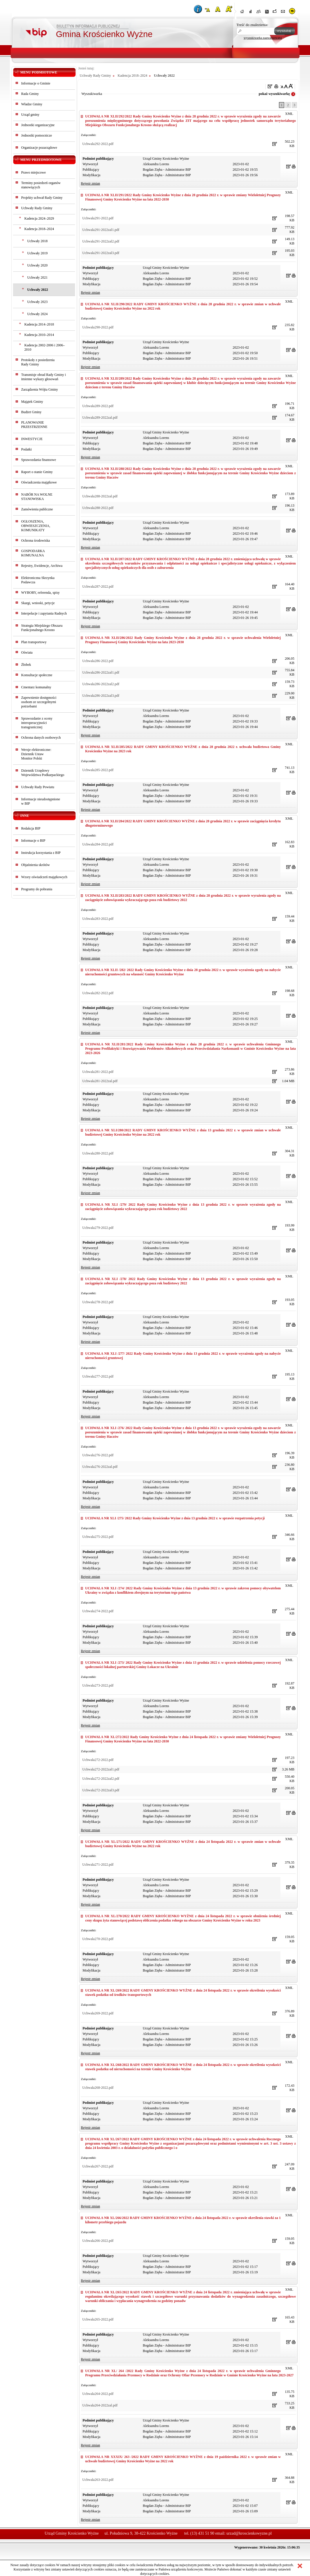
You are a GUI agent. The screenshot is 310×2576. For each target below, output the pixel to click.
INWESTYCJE (32, 439)
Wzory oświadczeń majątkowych (44, 877)
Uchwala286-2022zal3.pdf (100, 696)
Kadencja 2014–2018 (39, 324)
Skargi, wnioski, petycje (38, 603)
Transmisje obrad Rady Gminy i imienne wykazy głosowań (43, 377)
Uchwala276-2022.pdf (98, 1455)
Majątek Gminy (32, 402)
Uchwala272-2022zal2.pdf (100, 1779)
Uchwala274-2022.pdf (98, 1611)
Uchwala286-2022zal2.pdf (100, 684)
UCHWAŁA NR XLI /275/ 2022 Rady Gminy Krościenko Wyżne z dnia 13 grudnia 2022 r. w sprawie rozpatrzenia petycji (175, 1518)
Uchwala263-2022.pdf (98, 2480)
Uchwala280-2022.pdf (98, 1153)
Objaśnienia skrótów (35, 865)
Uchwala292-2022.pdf (98, 144)
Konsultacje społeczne (36, 675)
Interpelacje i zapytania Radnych (44, 613)
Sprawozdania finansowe (38, 460)
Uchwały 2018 (37, 241)
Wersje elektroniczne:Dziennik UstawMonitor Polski (36, 754)
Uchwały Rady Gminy (36, 208)
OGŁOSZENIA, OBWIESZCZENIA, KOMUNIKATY (35, 525)
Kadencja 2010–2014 (39, 335)
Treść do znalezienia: (252, 25)
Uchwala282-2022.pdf (98, 993)
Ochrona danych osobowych (41, 738)
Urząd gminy (30, 115)
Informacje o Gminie (35, 83)
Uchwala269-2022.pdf (98, 2013)
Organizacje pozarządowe (39, 148)
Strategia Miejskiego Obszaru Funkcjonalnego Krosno (42, 628)
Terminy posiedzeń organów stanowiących (41, 185)
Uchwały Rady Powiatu (37, 787)
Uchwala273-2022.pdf (98, 1685)
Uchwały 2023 (37, 302)
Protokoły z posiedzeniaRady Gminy (37, 362)
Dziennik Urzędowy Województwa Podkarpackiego (42, 772)
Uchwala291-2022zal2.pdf (100, 241)
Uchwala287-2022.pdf (98, 586)
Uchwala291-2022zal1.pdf (100, 230)
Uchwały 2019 (37, 253)
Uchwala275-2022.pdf (98, 1537)
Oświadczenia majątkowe (39, 482)
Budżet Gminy (31, 412)
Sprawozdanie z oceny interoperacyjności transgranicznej (36, 722)
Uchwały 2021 (37, 277)
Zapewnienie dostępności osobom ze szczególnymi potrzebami (38, 702)
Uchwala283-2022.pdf (98, 919)
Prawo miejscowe (33, 172)
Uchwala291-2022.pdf (98, 218)
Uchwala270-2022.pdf (98, 1939)
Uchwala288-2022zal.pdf (100, 496)
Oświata (26, 652)
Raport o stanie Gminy (37, 472)
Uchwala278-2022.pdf (98, 1302)
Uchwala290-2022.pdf (98, 327)
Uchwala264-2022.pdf (98, 2394)
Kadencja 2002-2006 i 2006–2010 (44, 347)
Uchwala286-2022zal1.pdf (100, 672)
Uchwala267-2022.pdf (98, 2166)
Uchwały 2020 (37, 265)
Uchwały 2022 (37, 290)
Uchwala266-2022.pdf (98, 2241)
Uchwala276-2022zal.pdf (100, 1467)
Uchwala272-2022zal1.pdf (100, 1769)
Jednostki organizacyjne (37, 125)
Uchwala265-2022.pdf (98, 2319)
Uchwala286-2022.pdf (98, 661)
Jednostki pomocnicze (36, 135)
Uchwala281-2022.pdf (98, 1072)
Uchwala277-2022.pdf (98, 1376)
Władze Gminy (31, 104)
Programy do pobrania (36, 889)
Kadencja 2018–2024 (39, 229)
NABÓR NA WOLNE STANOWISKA (36, 496)
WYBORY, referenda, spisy (40, 593)
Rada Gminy (30, 94)
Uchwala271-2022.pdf (98, 1864)
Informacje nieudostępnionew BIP (40, 801)
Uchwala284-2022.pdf (98, 844)
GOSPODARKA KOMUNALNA (33, 553)
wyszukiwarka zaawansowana (263, 37)
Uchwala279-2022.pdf (98, 1228)
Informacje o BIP (33, 841)
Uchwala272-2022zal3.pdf (100, 1790)
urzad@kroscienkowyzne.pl (249, 2533)
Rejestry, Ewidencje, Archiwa (42, 566)
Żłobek (26, 665)
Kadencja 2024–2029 (39, 218)
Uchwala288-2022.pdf (98, 508)
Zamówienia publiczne (37, 509)
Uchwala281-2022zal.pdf (100, 1081)
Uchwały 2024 (37, 314)
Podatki (26, 449)
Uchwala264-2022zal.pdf (100, 2405)
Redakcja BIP (30, 828)
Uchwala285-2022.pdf (98, 770)
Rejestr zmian (90, 183)
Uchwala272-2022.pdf (98, 1760)
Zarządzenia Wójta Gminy (39, 389)
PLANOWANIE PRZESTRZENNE (34, 424)
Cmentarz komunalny (36, 687)
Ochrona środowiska (35, 540)
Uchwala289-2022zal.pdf (100, 417)
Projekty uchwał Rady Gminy (42, 198)
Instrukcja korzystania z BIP (41, 853)
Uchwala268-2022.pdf (98, 2088)
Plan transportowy (34, 642)
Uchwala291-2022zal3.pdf (100, 253)
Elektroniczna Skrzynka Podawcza (37, 580)
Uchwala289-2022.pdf (98, 406)
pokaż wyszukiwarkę (274, 94)
